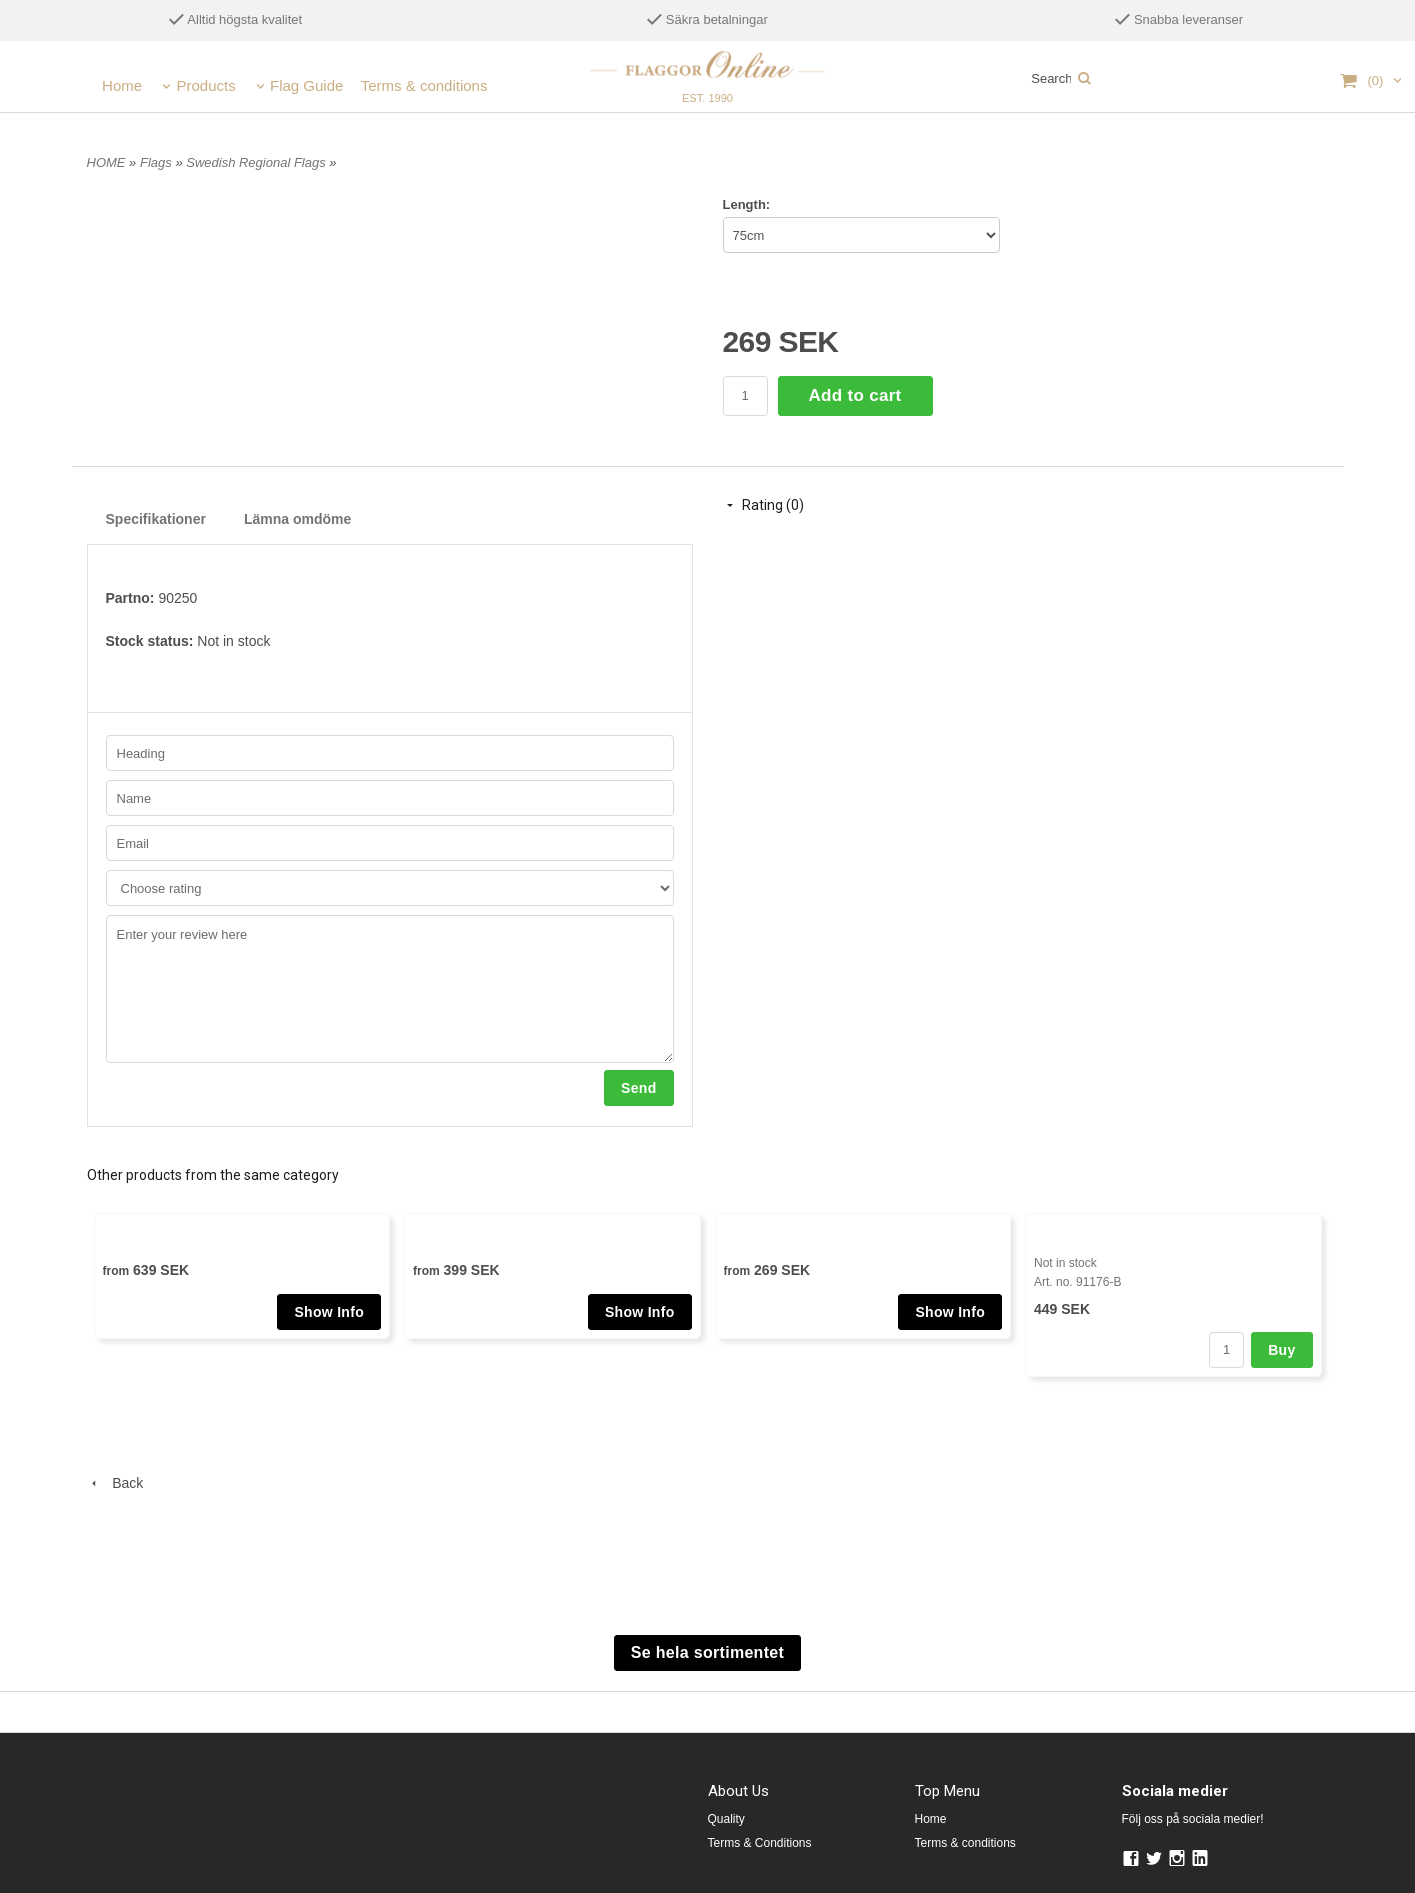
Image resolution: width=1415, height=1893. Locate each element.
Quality (726, 1819)
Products (205, 85)
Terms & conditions (424, 85)
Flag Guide (306, 85)
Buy (1281, 1350)
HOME (106, 162)
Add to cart (855, 395)
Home (122, 85)
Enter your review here (390, 989)
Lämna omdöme (297, 519)
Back (115, 1483)
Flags (157, 162)
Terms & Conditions (760, 1843)
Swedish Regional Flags (257, 162)
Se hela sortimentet (707, 1652)
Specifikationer (156, 519)
